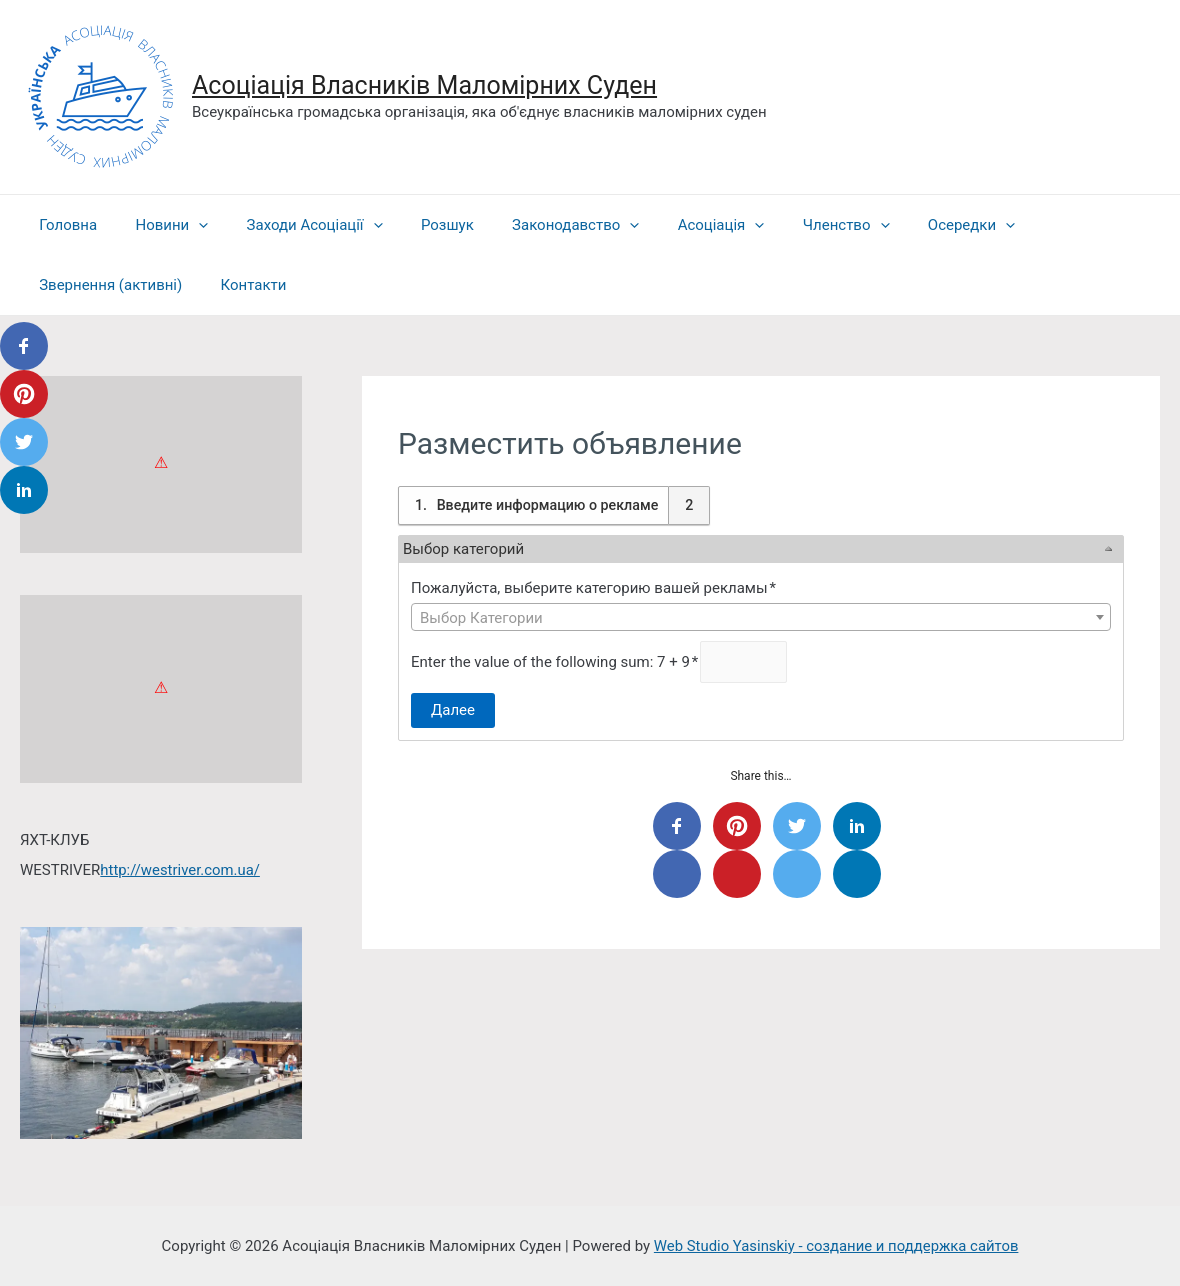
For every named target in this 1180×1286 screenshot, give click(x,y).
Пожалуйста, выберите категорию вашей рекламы (594, 588)
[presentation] (186, 225)
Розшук (418, 225)
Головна (64, 225)
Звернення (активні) (106, 285)
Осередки (908, 225)
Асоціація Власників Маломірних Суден (424, 85)
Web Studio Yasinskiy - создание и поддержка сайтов (836, 1245)
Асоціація (675, 225)
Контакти (241, 285)
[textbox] (761, 618)
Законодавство (538, 225)
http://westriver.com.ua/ (180, 870)
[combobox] (761, 617)
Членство (792, 225)
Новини (159, 225)
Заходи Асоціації (294, 225)
